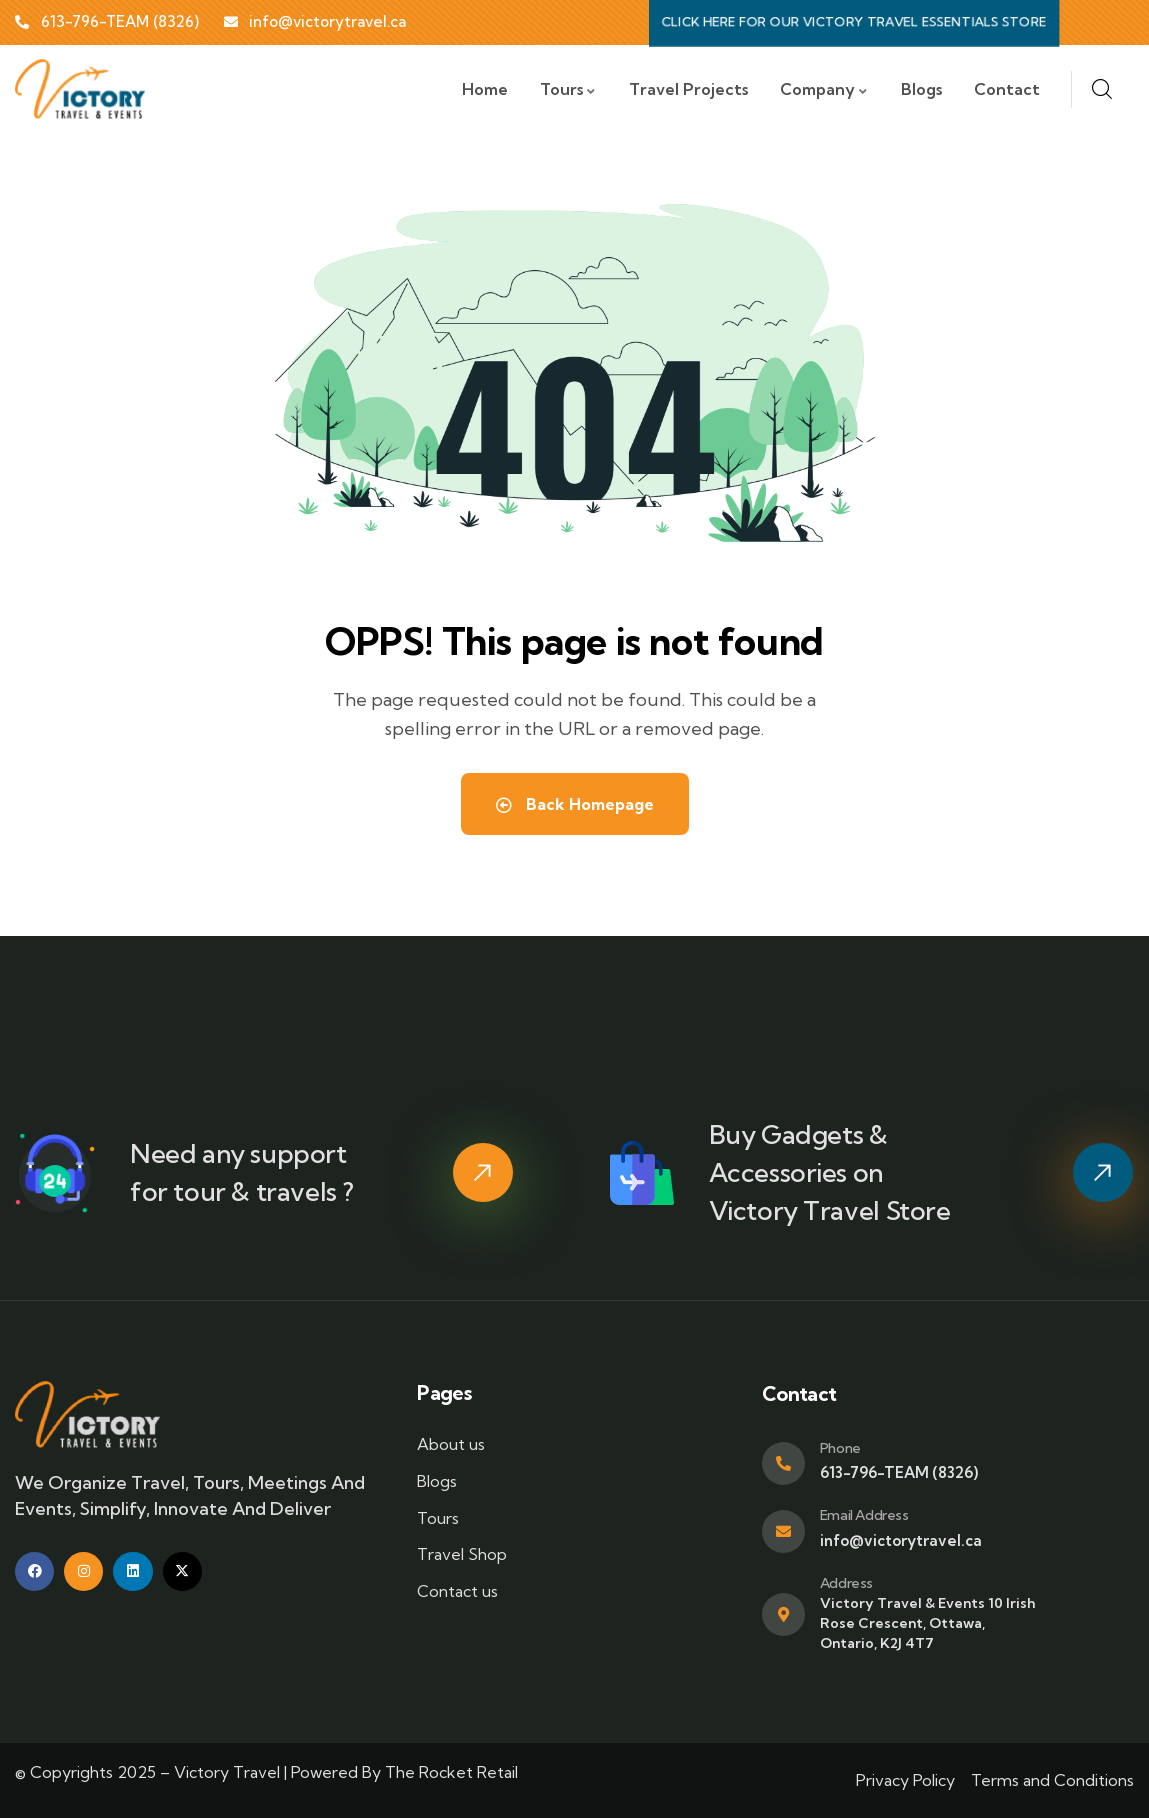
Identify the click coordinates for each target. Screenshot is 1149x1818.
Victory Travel (227, 1772)
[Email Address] (783, 1531)
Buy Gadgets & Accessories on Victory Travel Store (830, 1172)
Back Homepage (575, 804)
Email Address (864, 1515)
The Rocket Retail (451, 1772)
